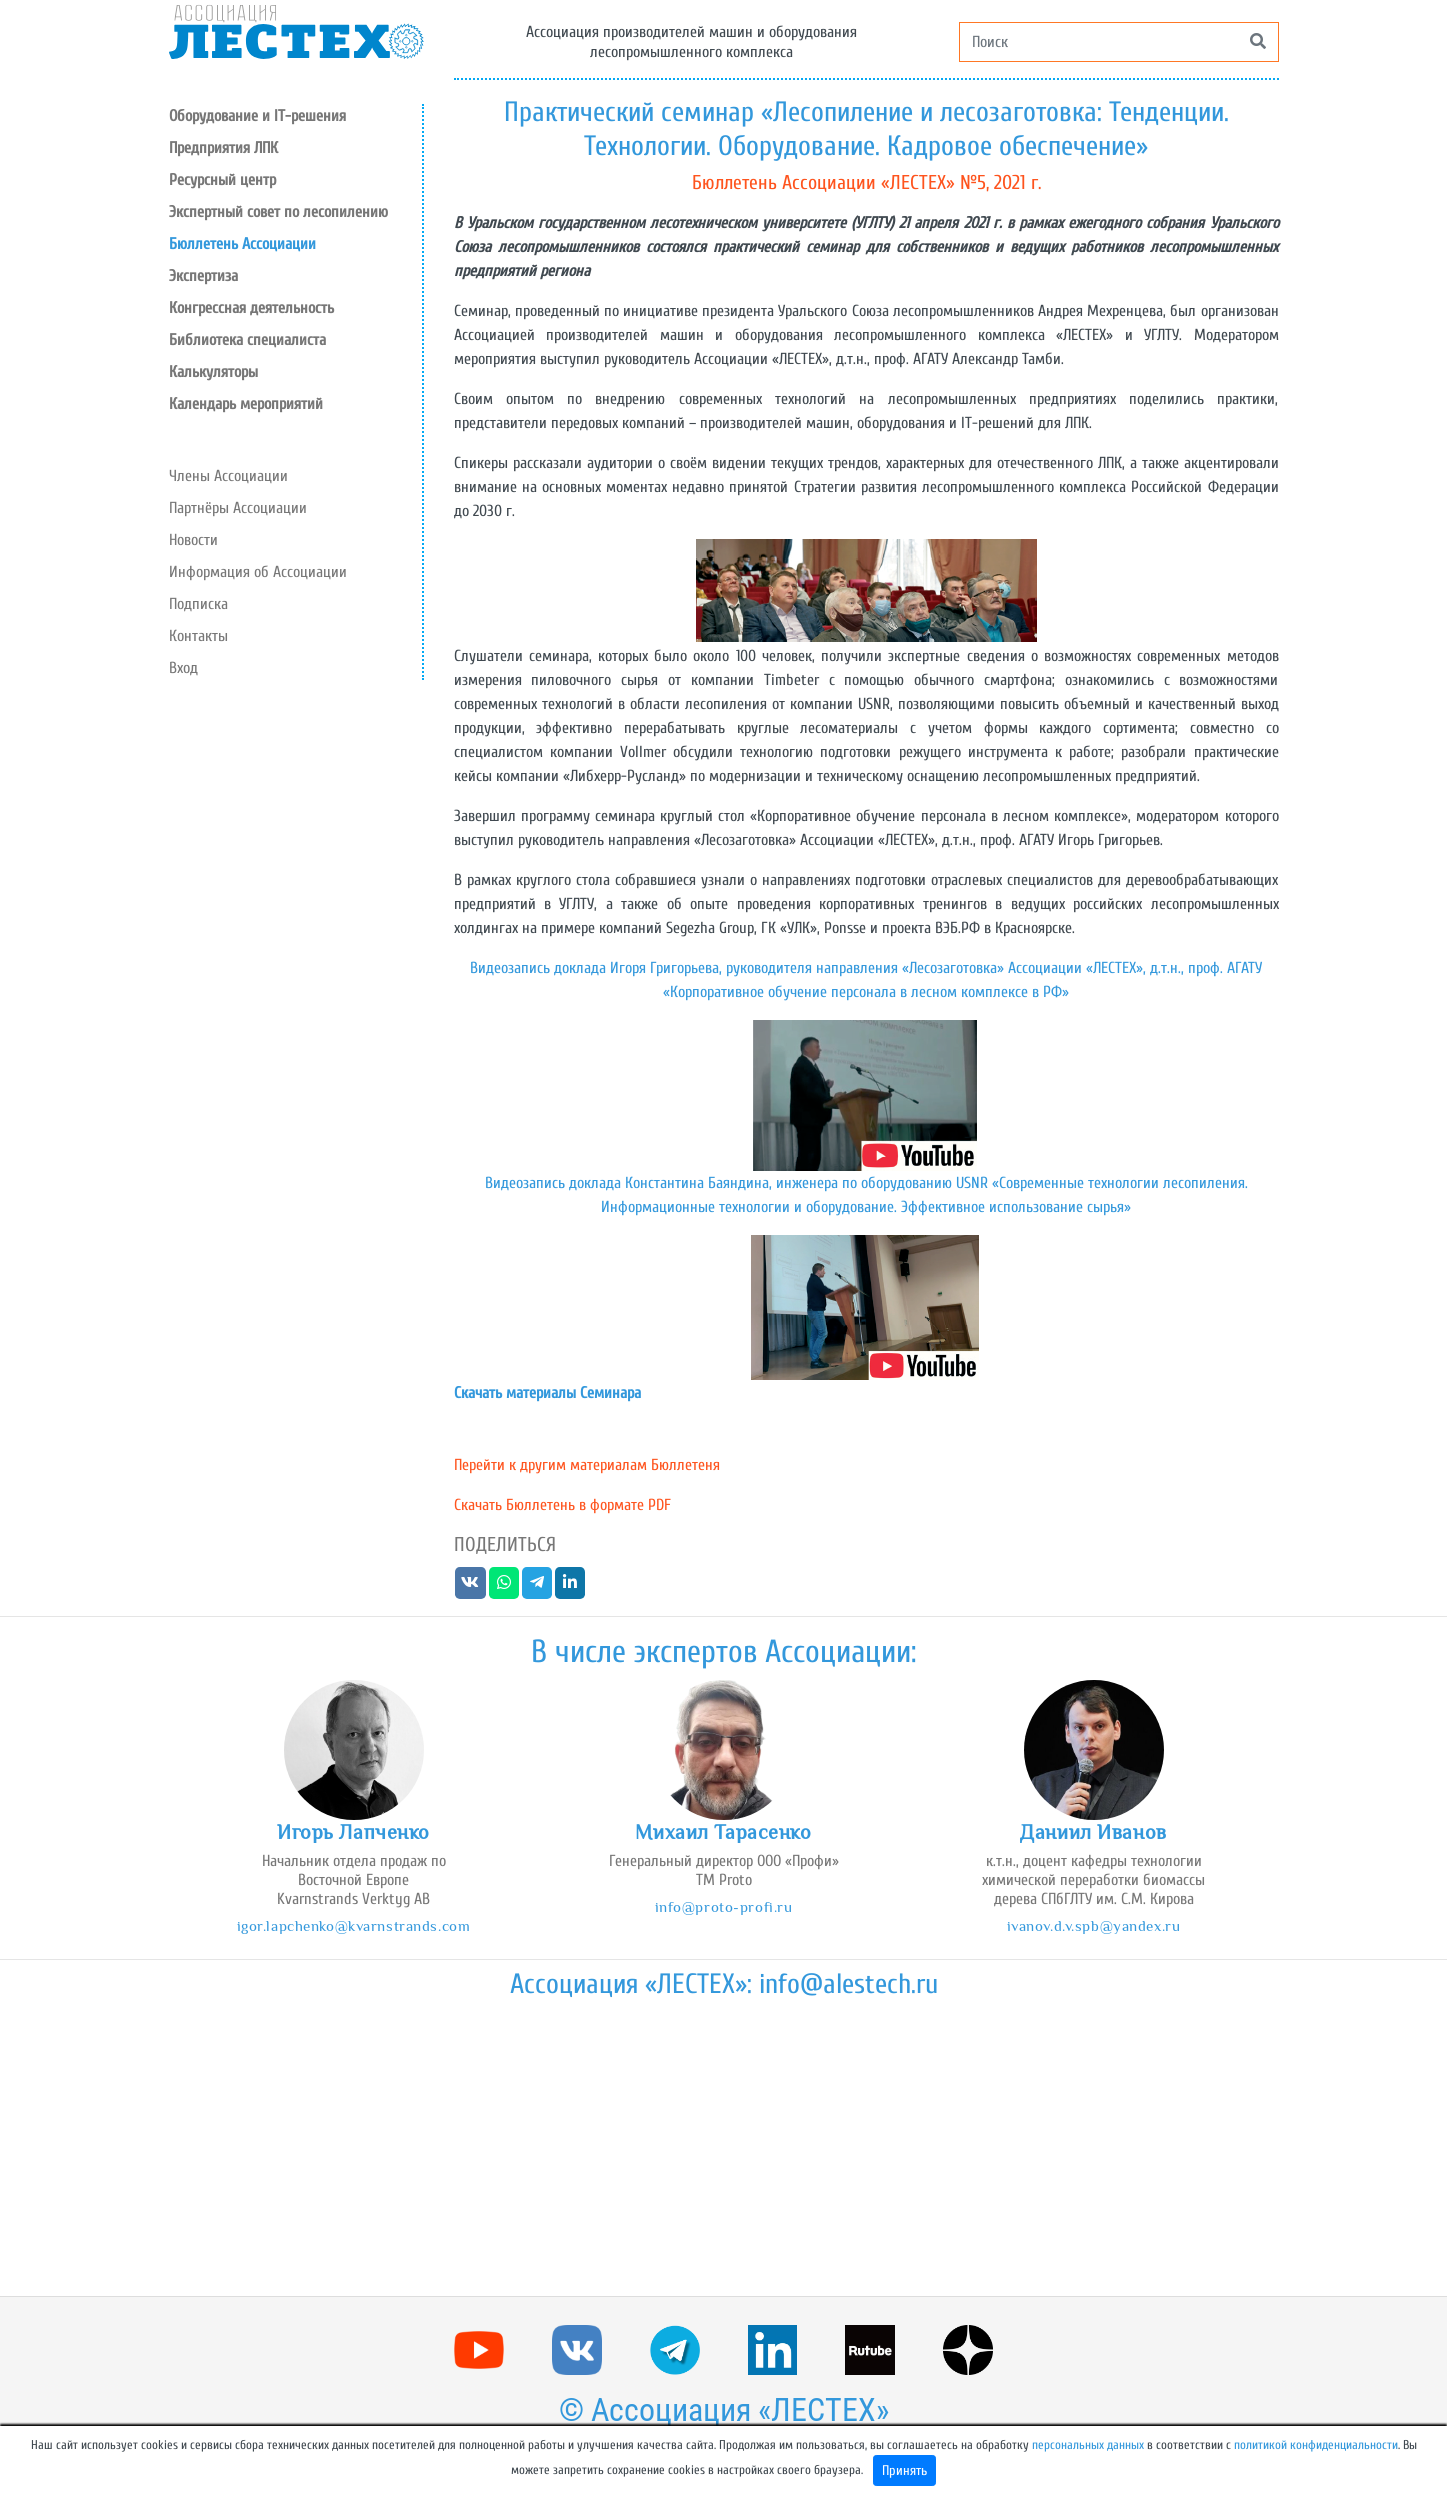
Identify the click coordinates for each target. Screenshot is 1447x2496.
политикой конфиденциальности (1316, 2445)
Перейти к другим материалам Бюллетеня (587, 1465)
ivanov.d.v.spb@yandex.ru (1094, 1925)
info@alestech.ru (848, 1984)
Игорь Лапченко (353, 1832)
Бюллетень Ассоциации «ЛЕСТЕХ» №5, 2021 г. (866, 182)
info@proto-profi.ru (724, 1906)
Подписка (198, 604)
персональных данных (1088, 2445)
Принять (904, 2470)
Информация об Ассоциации (258, 572)
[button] (295, 180)
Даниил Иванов (1093, 1832)
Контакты (198, 636)
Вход (183, 668)
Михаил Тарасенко (723, 1832)
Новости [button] (193, 540)
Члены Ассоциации (228, 476)
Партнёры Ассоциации (238, 508)
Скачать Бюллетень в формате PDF (562, 1505)
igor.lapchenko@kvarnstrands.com (354, 1925)
